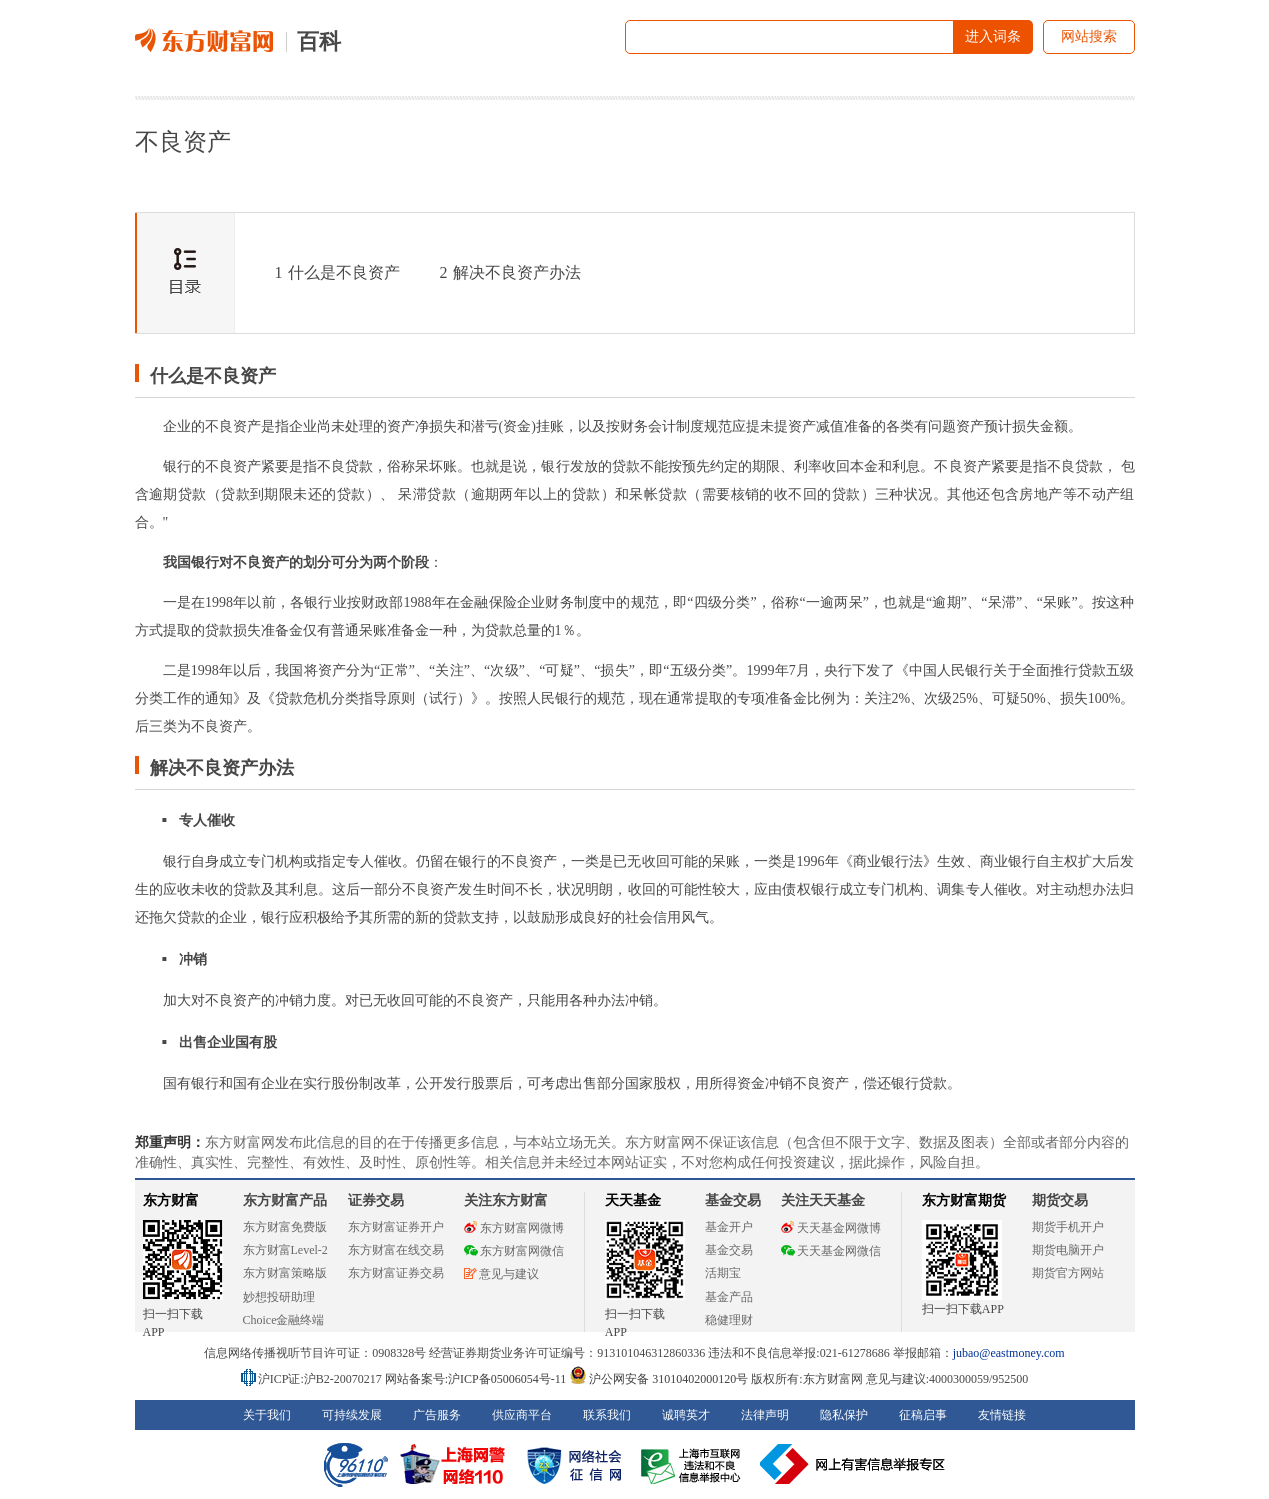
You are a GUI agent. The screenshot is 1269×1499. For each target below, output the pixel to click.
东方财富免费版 (285, 1227)
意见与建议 (501, 1274)
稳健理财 (729, 1320)
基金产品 (729, 1297)
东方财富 (171, 1200)
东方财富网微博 (514, 1228)
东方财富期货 (964, 1200)
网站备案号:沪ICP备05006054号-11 (477, 1379)
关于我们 (267, 1415)
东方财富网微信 (514, 1251)
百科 (319, 41)
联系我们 (607, 1415)
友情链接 (1002, 1415)
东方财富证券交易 (396, 1273)
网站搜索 (1089, 36)
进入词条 (993, 36)
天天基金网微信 (831, 1251)
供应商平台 (522, 1415)
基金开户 (729, 1227)
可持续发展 (352, 1415)
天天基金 (633, 1200)
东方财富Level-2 (285, 1250)
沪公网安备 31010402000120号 (658, 1379)
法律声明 (765, 1415)
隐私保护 (844, 1415)
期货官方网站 (1068, 1273)
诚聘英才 (686, 1415)
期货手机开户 (1068, 1227)
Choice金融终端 (284, 1320)
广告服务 (437, 1415)
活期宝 (723, 1273)
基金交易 (729, 1250)
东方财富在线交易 (396, 1250)
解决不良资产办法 (510, 272)
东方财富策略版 (285, 1273)
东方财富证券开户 (396, 1227)
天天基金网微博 (831, 1228)
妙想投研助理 (279, 1297)
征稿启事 (923, 1415)
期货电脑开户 (1068, 1250)
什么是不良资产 (337, 272)
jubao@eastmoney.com (1009, 1353)
